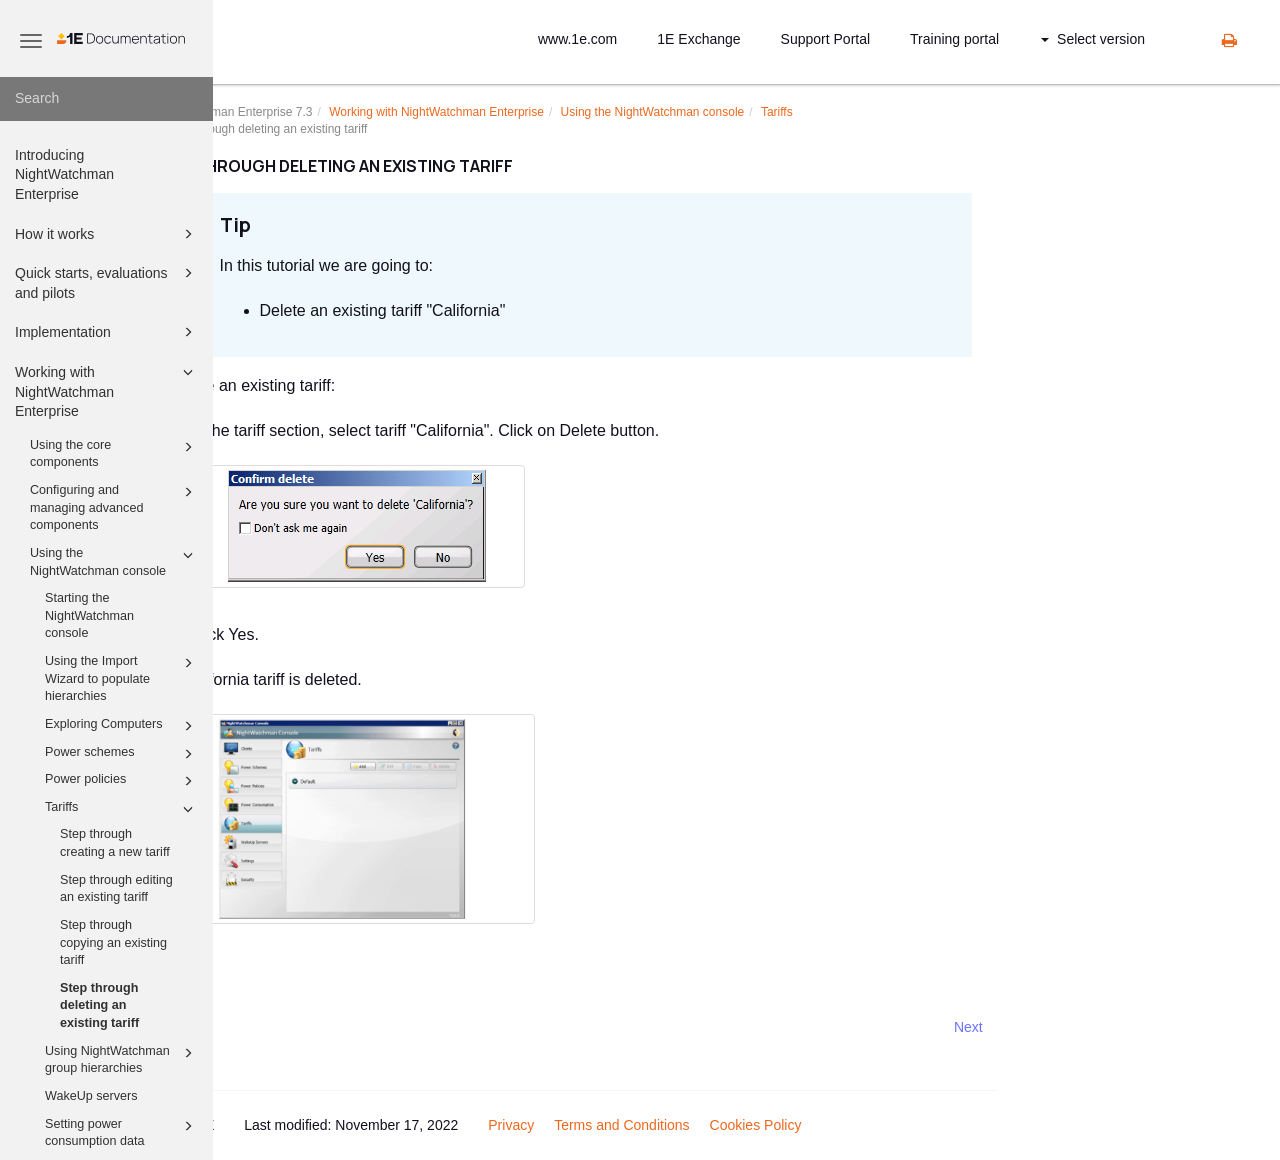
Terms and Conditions (712, 1125)
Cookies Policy (846, 1125)
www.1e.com (577, 39)
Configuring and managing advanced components (114, 506)
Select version (1093, 39)
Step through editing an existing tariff (116, 889)
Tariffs (122, 809)
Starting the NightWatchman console (89, 615)
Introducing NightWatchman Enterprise (64, 174)
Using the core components (114, 453)
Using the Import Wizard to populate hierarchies (122, 677)
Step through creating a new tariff (115, 843)
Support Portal (826, 39)
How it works (107, 234)
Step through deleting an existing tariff (99, 1005)
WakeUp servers (91, 1096)
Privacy (602, 1125)
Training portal (954, 39)
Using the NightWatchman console (114, 561)
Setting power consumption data (122, 1132)
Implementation (107, 332)
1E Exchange (698, 39)
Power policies (122, 781)
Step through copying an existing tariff (113, 942)
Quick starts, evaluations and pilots (107, 281)
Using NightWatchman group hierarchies (122, 1059)
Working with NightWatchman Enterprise (107, 390)
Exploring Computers (122, 726)
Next (1058, 1027)
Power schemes (122, 754)
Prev (266, 1027)
